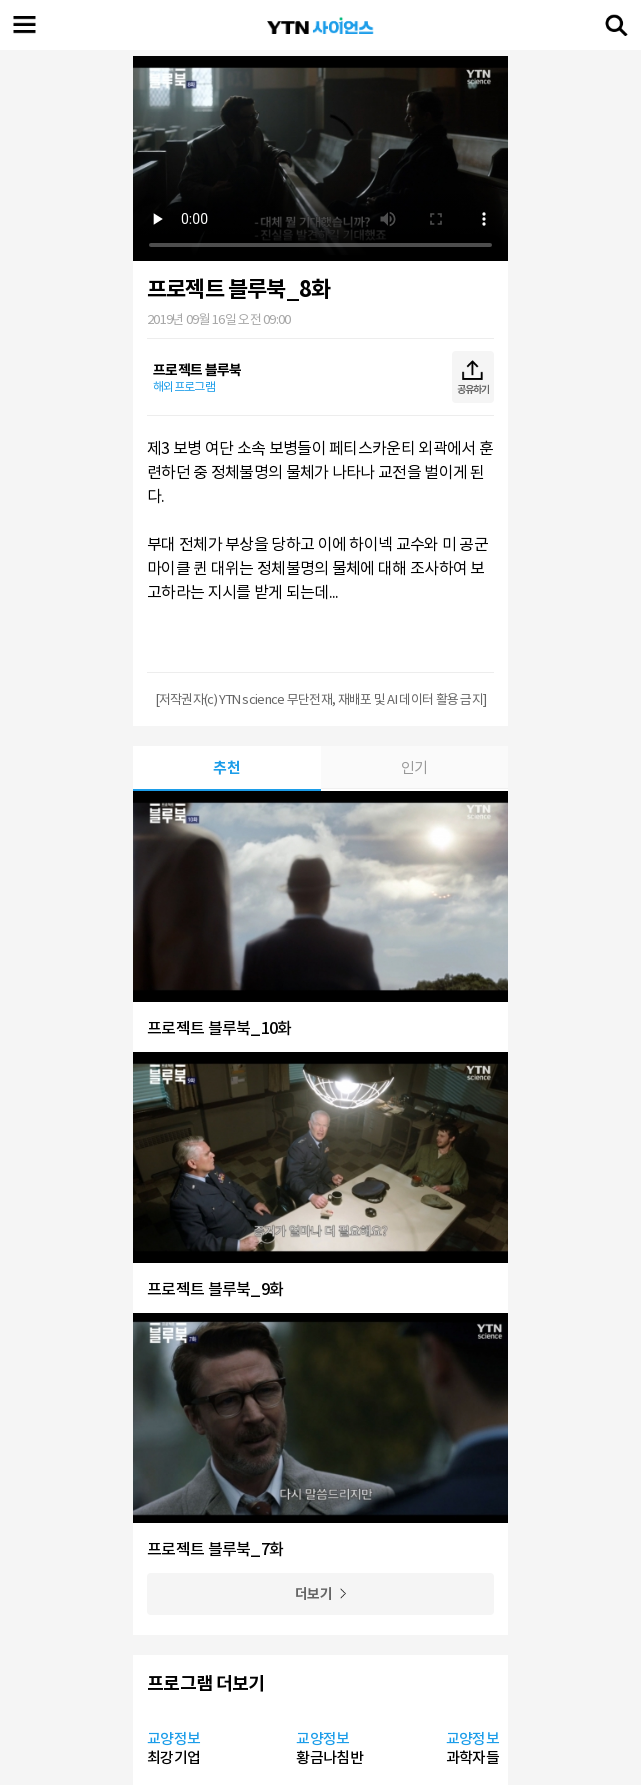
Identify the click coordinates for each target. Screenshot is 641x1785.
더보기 (313, 1594)
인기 (414, 767)
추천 (226, 767)
